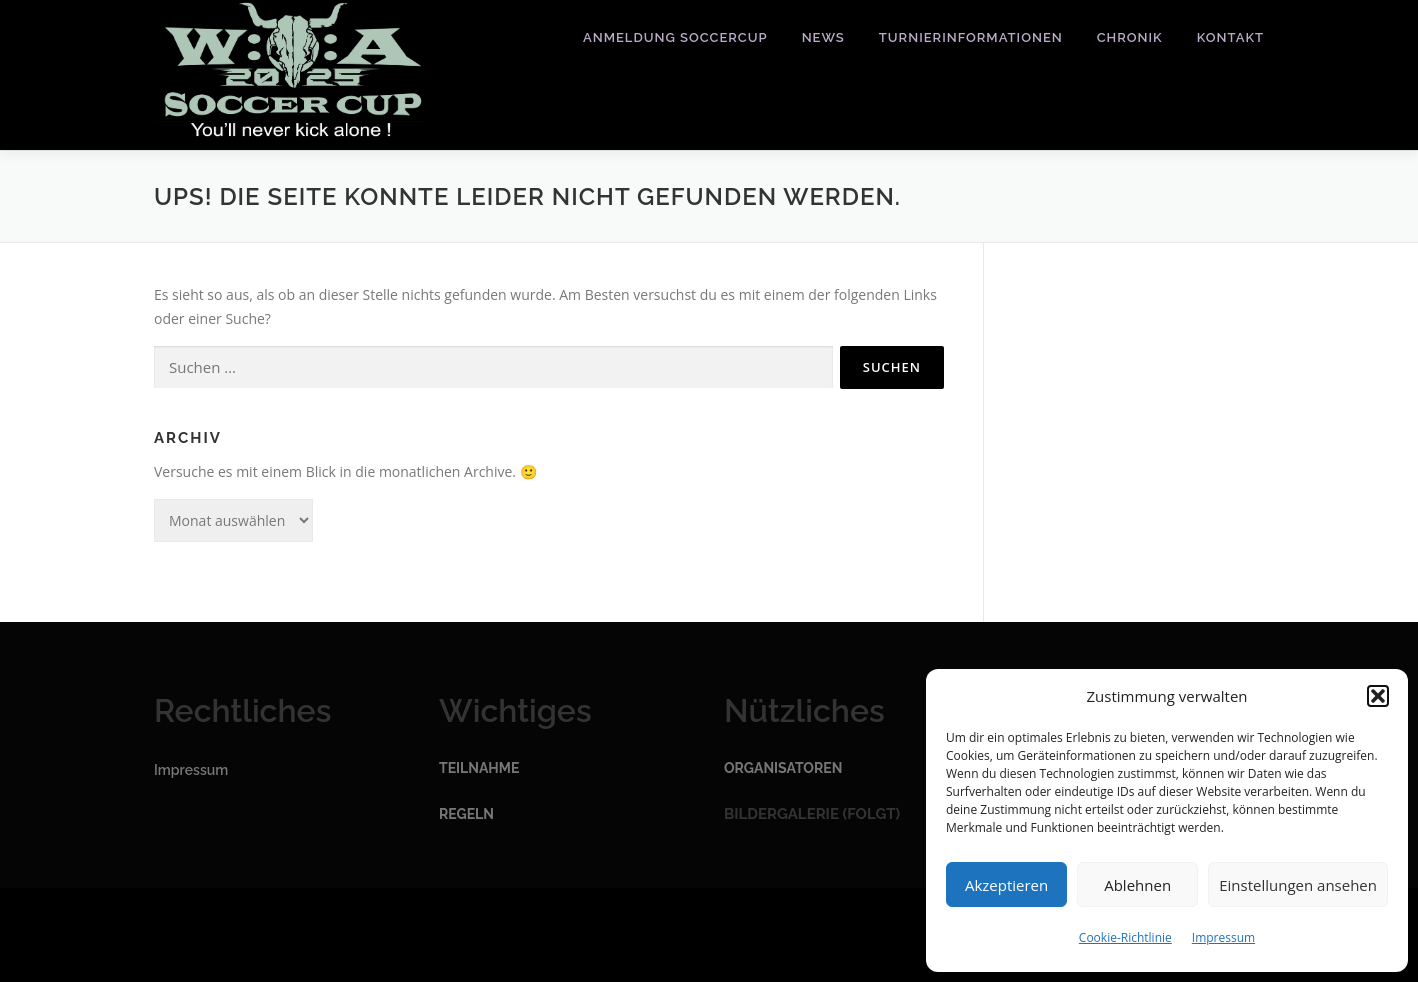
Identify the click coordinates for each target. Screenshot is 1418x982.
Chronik (1130, 37)
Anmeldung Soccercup (675, 37)
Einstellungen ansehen (1298, 885)
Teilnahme (479, 768)
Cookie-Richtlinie (1125, 937)
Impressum (1223, 937)
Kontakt (1230, 37)
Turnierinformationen (971, 37)
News (823, 37)
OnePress (746, 934)
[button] (1378, 696)
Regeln (466, 814)
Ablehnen (1137, 885)
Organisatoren (783, 768)
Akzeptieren (1006, 885)
